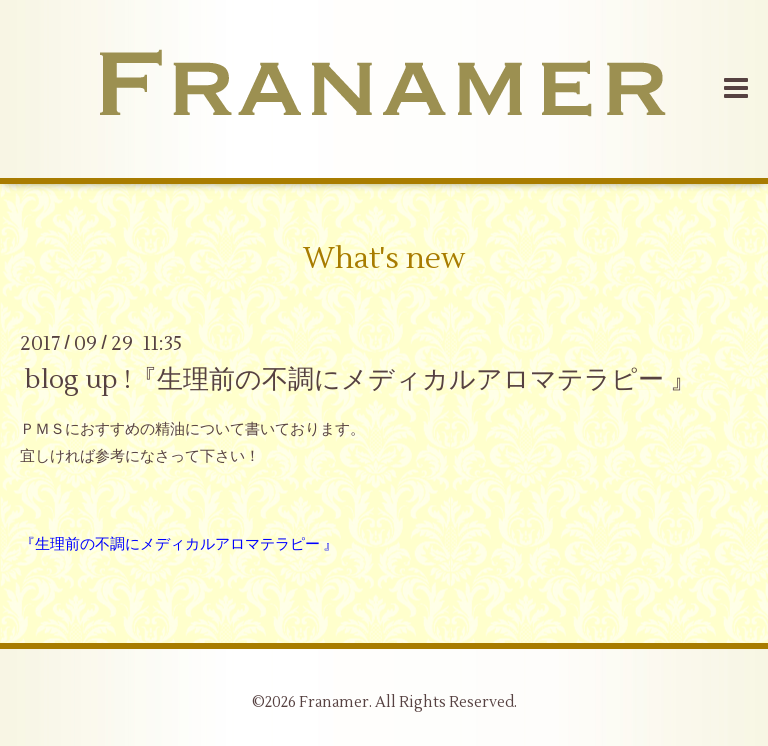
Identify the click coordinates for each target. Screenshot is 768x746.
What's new (384, 258)
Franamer (334, 702)
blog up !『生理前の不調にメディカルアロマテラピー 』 (360, 379)
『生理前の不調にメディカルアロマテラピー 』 (179, 544)
